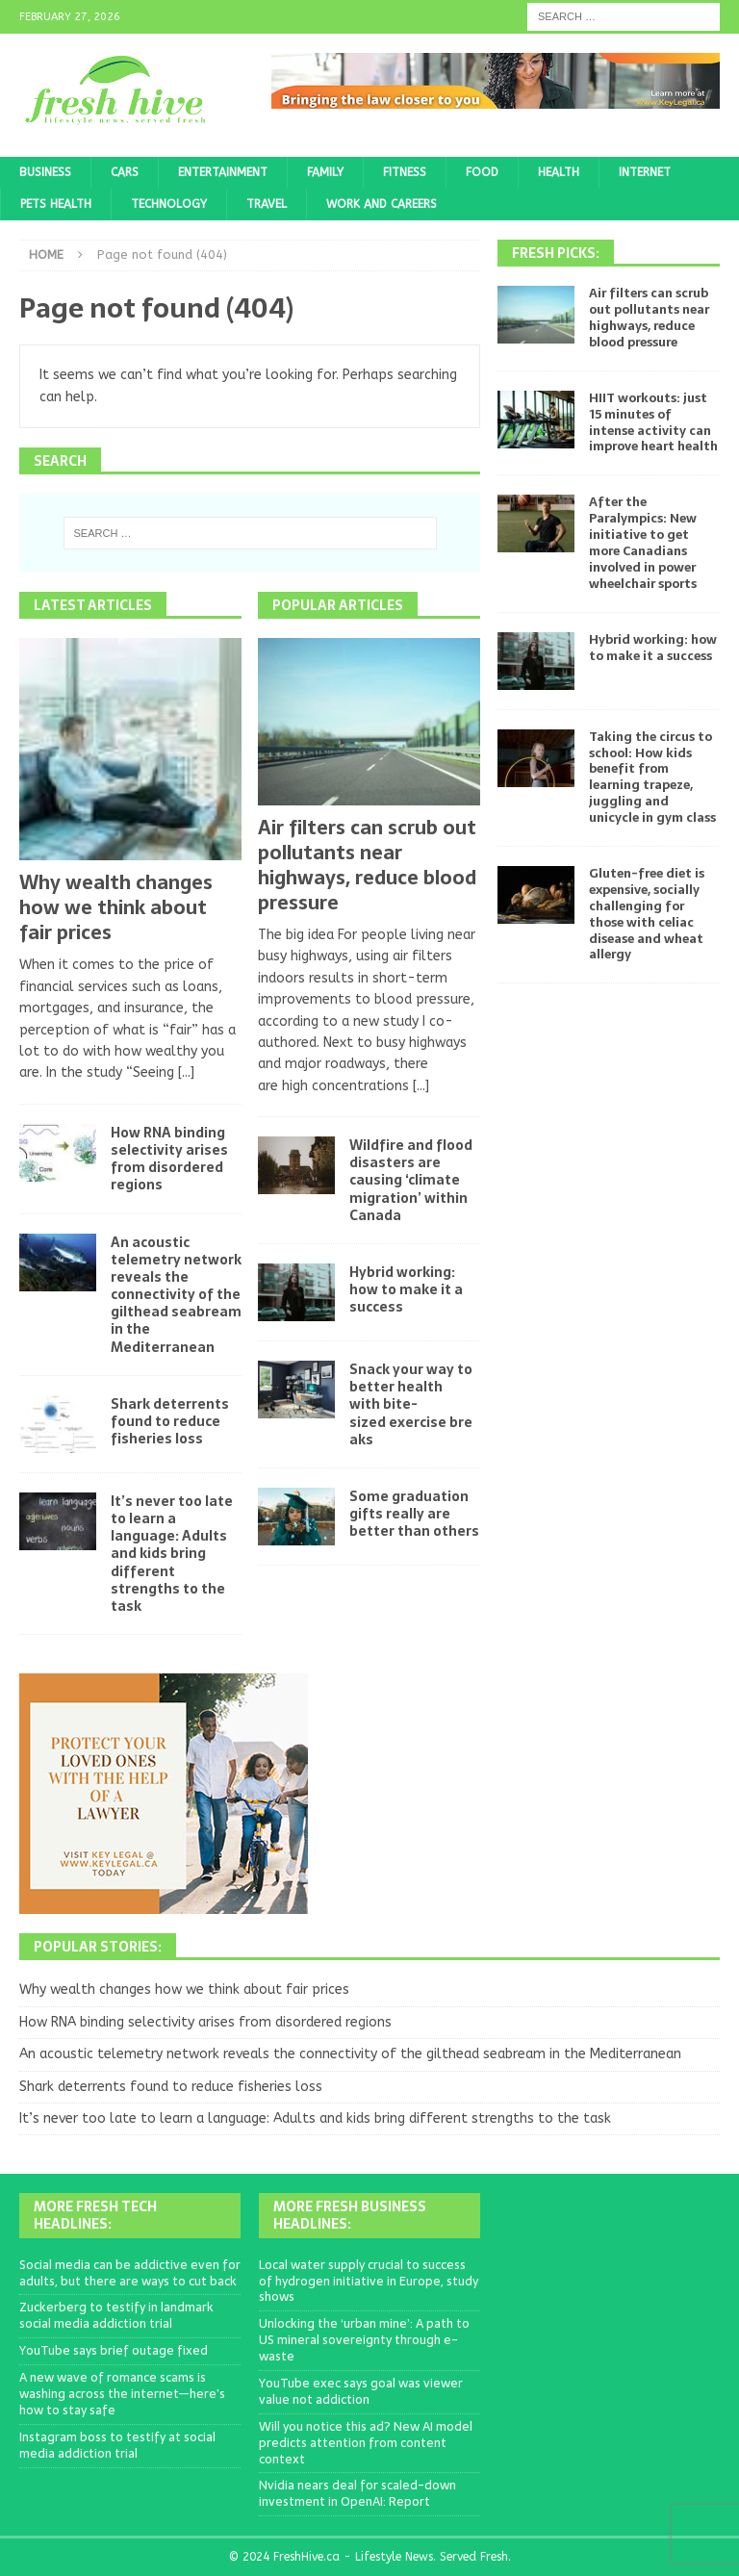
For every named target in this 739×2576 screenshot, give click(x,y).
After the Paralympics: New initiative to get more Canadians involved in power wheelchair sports (643, 542)
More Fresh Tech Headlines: (95, 2215)
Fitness (404, 172)
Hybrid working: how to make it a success (406, 1289)
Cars (125, 172)
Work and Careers (381, 204)
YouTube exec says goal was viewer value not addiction (361, 2391)
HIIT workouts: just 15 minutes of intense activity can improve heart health (653, 422)
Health (558, 172)
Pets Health (55, 204)
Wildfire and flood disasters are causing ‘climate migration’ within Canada (410, 1180)
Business (45, 172)
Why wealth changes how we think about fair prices (116, 907)
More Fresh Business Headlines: (349, 2215)
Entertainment (223, 172)
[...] (186, 1072)
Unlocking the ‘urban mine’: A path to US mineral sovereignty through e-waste (364, 2339)
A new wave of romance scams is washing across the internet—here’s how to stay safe (122, 2393)
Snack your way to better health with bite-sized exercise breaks (410, 1404)
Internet (645, 172)
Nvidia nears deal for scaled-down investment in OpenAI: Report (357, 2493)
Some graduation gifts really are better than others (414, 1514)
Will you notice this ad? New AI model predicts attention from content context (365, 2442)
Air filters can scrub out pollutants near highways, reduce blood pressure (367, 865)
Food (482, 172)
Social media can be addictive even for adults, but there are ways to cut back (130, 2273)
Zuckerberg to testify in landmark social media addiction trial (116, 2315)
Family (325, 172)
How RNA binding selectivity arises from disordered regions (169, 1159)
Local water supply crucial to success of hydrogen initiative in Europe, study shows (368, 2281)
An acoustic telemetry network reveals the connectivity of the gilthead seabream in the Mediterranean (176, 1295)
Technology (169, 204)
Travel (266, 204)
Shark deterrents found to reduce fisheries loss (170, 1421)
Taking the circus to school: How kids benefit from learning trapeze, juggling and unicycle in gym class (652, 777)
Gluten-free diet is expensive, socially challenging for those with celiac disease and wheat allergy (646, 913)
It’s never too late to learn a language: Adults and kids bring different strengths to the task (172, 1554)
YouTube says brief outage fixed (113, 2350)
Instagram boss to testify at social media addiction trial (117, 2445)
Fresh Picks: (555, 253)
